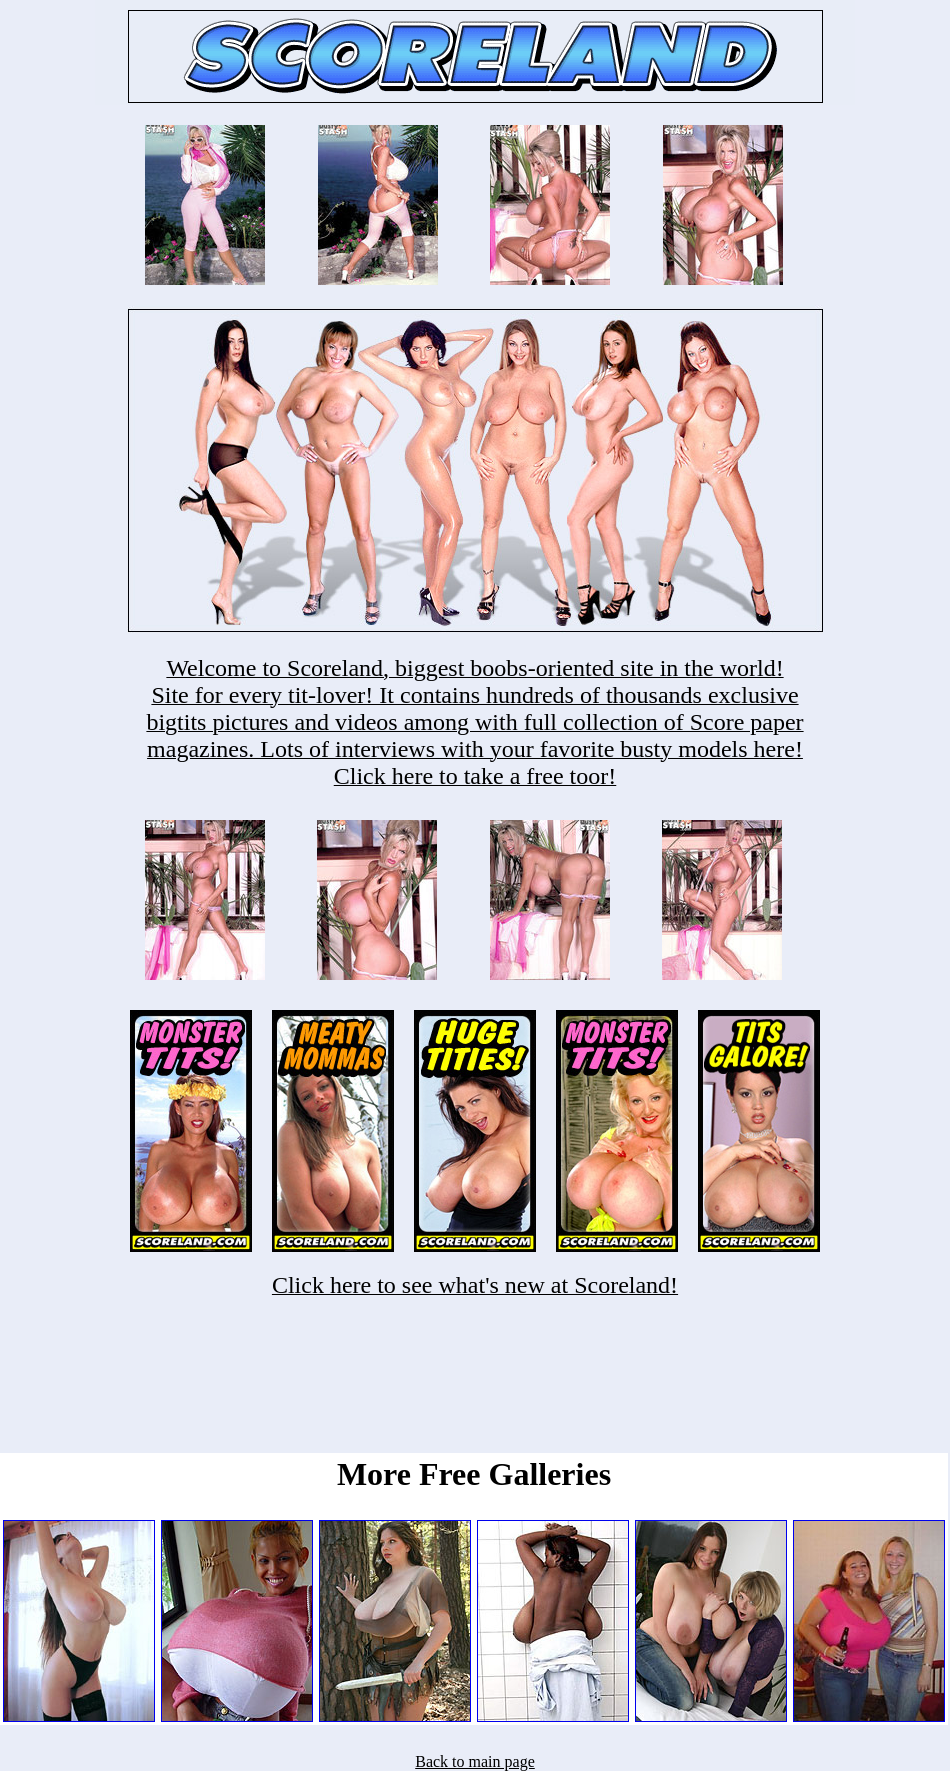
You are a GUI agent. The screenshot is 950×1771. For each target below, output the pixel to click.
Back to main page (475, 1761)
